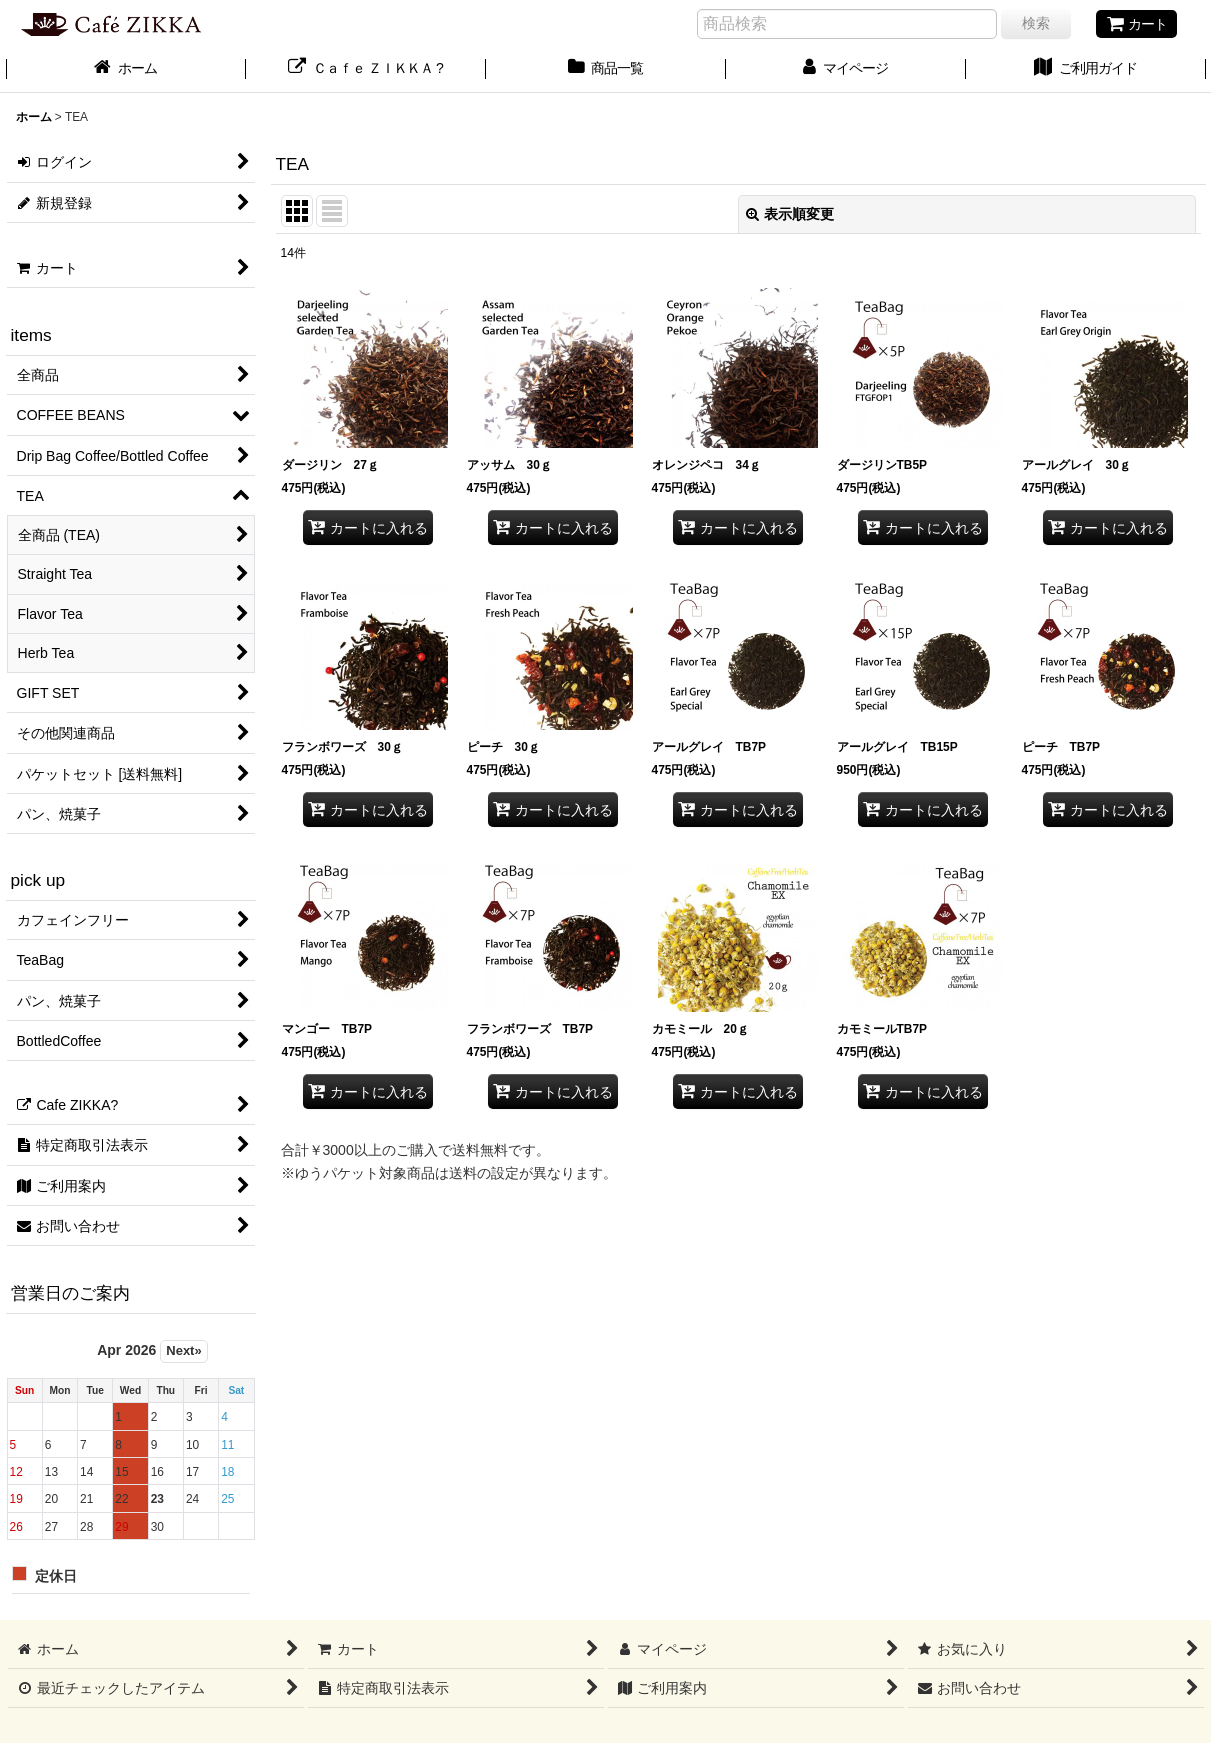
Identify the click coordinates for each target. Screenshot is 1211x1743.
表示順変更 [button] (790, 214)
